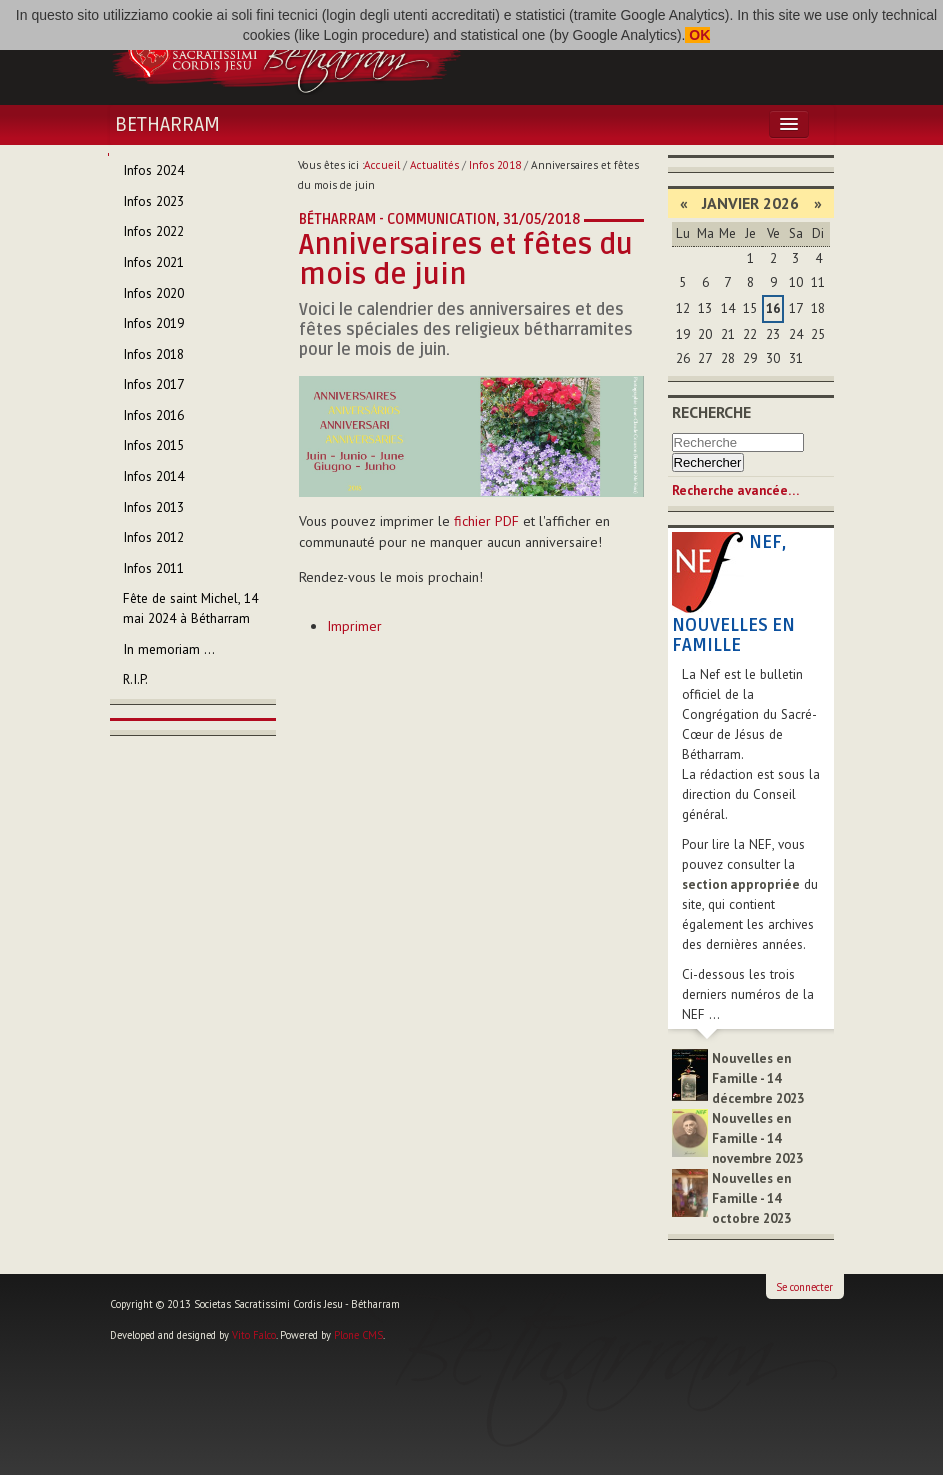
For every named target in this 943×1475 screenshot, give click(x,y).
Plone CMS (358, 1335)
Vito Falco (254, 1335)
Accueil (382, 165)
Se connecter (804, 1287)
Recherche (711, 412)
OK (697, 35)
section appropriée (741, 884)
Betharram (167, 125)
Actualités (434, 165)
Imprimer (354, 626)
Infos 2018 (495, 165)
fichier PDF (486, 521)
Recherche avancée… (735, 490)
